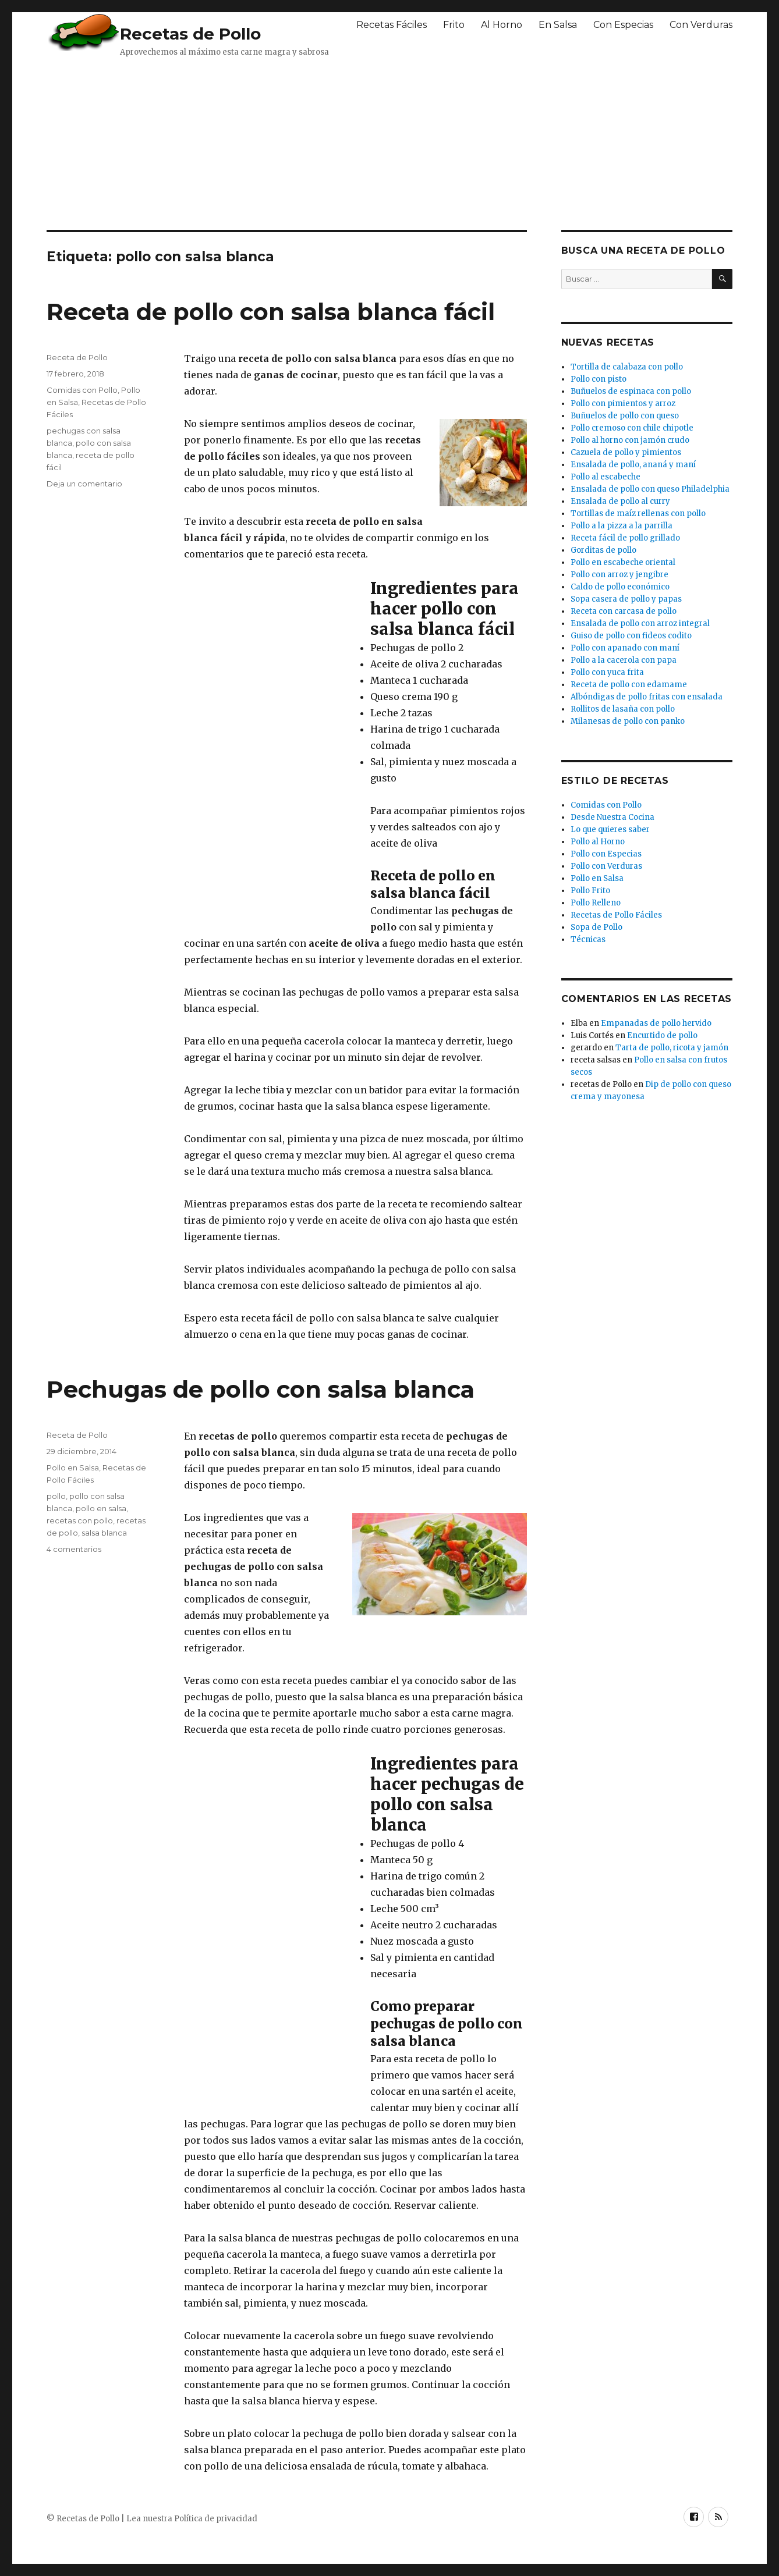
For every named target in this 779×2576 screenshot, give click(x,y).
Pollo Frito (590, 891)
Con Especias (623, 24)
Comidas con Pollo (82, 390)
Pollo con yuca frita (607, 672)
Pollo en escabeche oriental (623, 562)
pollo (56, 1496)
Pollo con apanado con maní (625, 648)
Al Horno (501, 24)
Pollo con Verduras (606, 866)
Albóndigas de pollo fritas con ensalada (647, 697)
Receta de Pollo (77, 357)
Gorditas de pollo (603, 550)
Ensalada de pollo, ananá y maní (633, 465)
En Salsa (558, 24)
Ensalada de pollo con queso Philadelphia (650, 489)
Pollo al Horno (598, 842)
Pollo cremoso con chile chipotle (632, 428)
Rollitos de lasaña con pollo (623, 709)
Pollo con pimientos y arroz (623, 403)
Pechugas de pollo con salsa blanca (261, 1389)
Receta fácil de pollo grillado (625, 538)
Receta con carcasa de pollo (624, 611)
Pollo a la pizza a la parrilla (621, 526)
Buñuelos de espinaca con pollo (631, 391)
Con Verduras (701, 24)
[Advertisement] (329, 142)
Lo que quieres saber (610, 829)
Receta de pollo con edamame (629, 685)
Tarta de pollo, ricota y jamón (671, 1048)
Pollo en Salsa (73, 1467)
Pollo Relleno (596, 903)
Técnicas (588, 939)
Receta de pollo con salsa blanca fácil (271, 311)
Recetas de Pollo (190, 34)
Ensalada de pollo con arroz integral (640, 623)
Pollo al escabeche (605, 477)
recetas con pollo (80, 1520)
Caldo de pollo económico (620, 587)
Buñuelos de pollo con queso (625, 416)
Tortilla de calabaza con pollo (627, 367)
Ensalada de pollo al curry (620, 501)
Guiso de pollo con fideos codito (631, 636)
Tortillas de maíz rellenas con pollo (638, 513)
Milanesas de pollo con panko (628, 721)
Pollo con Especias (606, 854)
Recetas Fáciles (391, 24)
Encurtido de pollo (662, 1035)
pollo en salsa (101, 1508)
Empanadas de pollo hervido (656, 1023)
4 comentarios (74, 1549)
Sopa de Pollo (596, 927)
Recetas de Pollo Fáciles (616, 915)
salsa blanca (104, 1532)
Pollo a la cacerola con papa (624, 660)
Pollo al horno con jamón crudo (630, 440)
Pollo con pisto (598, 379)
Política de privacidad (215, 2519)
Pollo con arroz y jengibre (619, 575)
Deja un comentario (84, 483)
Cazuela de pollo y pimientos (626, 452)
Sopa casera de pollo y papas (626, 599)
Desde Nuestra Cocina (612, 817)
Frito (454, 24)
